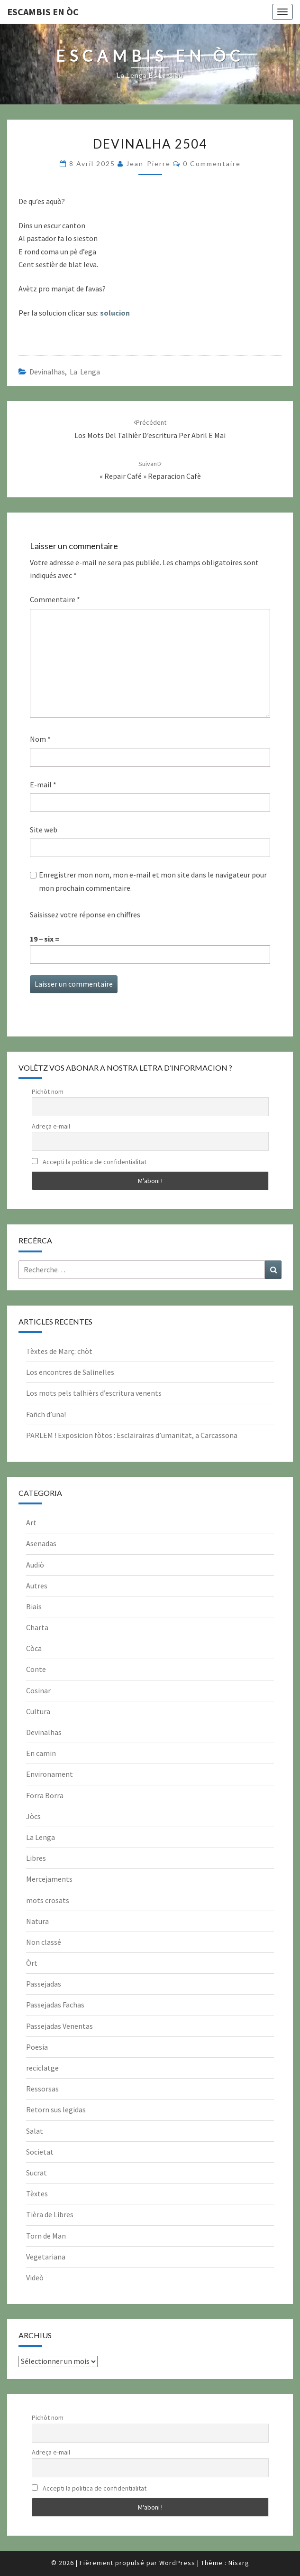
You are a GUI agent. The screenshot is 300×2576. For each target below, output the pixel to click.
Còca (34, 1648)
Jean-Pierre (148, 163)
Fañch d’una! (46, 1414)
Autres (36, 1585)
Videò (35, 2277)
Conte (36, 1669)
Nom (40, 739)
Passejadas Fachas (55, 2004)
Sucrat (36, 2172)
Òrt (31, 1963)
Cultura (38, 1711)
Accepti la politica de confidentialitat (89, 1161)
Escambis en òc (43, 12)
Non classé (43, 1942)
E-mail (43, 784)
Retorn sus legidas (56, 2109)
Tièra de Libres (49, 2214)
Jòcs (33, 1816)
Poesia (37, 2047)
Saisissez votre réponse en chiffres (85, 914)
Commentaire (55, 599)
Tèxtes (37, 2193)
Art (31, 1522)
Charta (37, 1627)
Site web (43, 829)
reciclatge (42, 2067)
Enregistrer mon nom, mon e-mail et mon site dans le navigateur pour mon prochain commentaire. (153, 881)
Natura (37, 1921)
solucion (115, 312)
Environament (49, 1774)
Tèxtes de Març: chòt (59, 1351)
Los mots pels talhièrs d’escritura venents (94, 1393)
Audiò (35, 1564)
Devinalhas (47, 371)
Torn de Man (46, 2235)
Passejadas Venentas (59, 2026)
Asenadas (41, 1543)
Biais (34, 1606)
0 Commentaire (212, 163)
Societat (40, 2151)
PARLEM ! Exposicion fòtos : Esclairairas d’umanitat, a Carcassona (131, 1435)
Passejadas (43, 1983)
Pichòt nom (48, 1091)
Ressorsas (42, 2088)
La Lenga (85, 371)
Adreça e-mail (51, 1126)
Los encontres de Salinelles (70, 1372)
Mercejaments (49, 1879)
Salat (34, 2131)
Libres (36, 1858)
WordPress (177, 2562)
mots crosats (47, 1900)
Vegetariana (45, 2256)
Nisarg (238, 2562)
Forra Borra (45, 1795)
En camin (41, 1753)
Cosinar (38, 1690)
